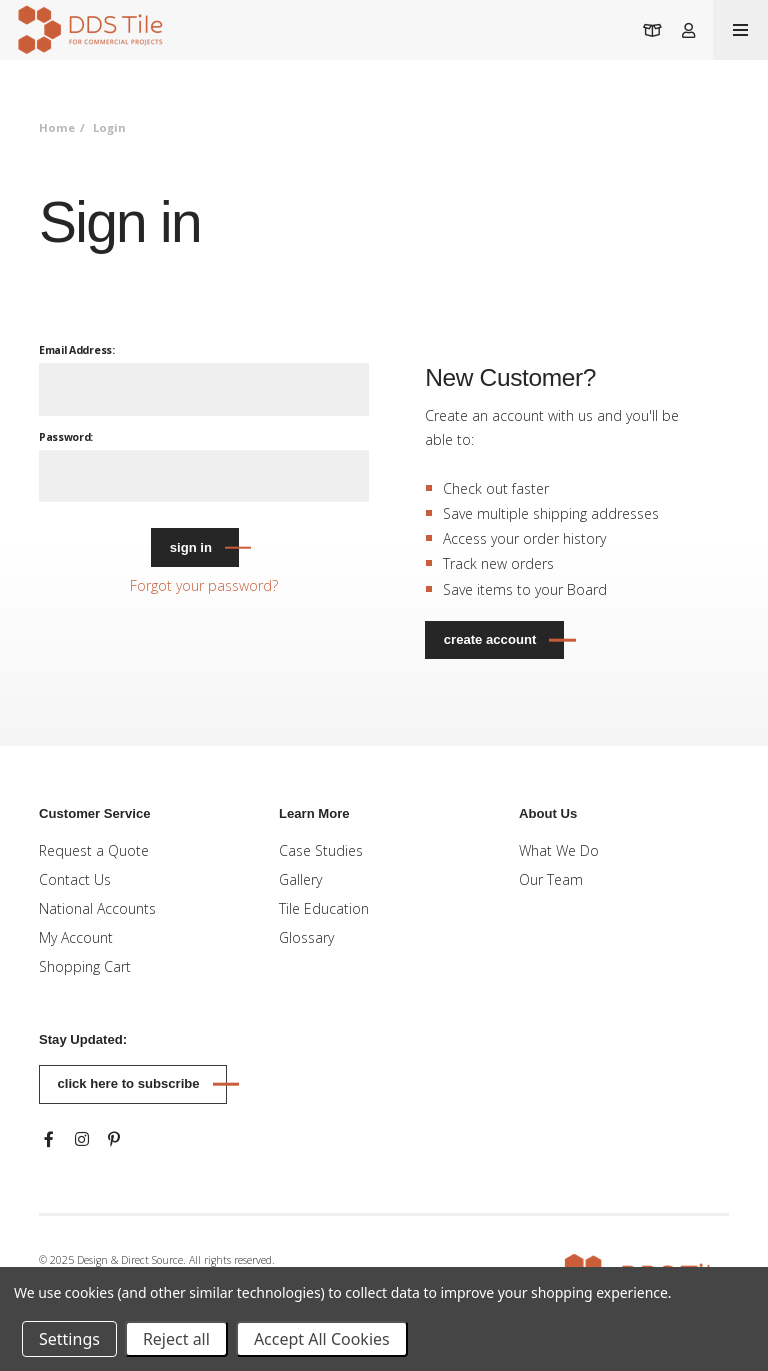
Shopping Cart (85, 966)
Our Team (551, 879)
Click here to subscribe (129, 1083)
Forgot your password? (204, 585)
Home (57, 127)
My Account (76, 937)
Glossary (306, 937)
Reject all (176, 1339)
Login (109, 127)
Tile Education (324, 908)
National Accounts (97, 908)
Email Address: (77, 350)
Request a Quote (94, 850)
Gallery (300, 879)
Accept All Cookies (322, 1339)
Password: (66, 437)
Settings (69, 1339)
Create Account (490, 639)
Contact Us (75, 879)
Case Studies (321, 850)
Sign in (191, 547)
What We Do (559, 850)
